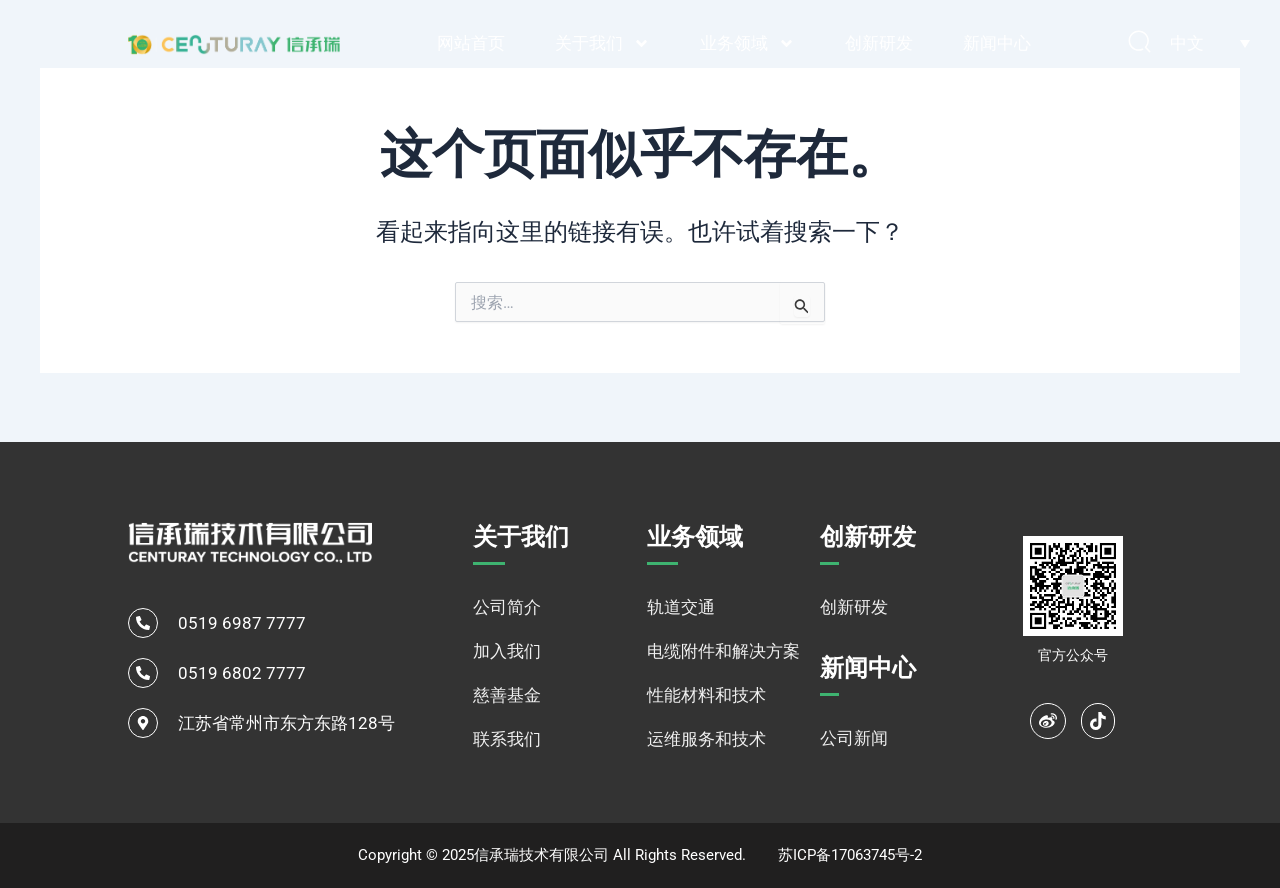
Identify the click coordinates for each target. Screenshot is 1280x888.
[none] (1210, 43)
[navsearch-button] (1139, 43)
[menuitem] (1210, 43)
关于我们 (602, 43)
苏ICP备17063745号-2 (850, 855)
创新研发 (879, 43)
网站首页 (471, 43)
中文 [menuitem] (1187, 43)
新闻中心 (997, 43)
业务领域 (747, 43)
